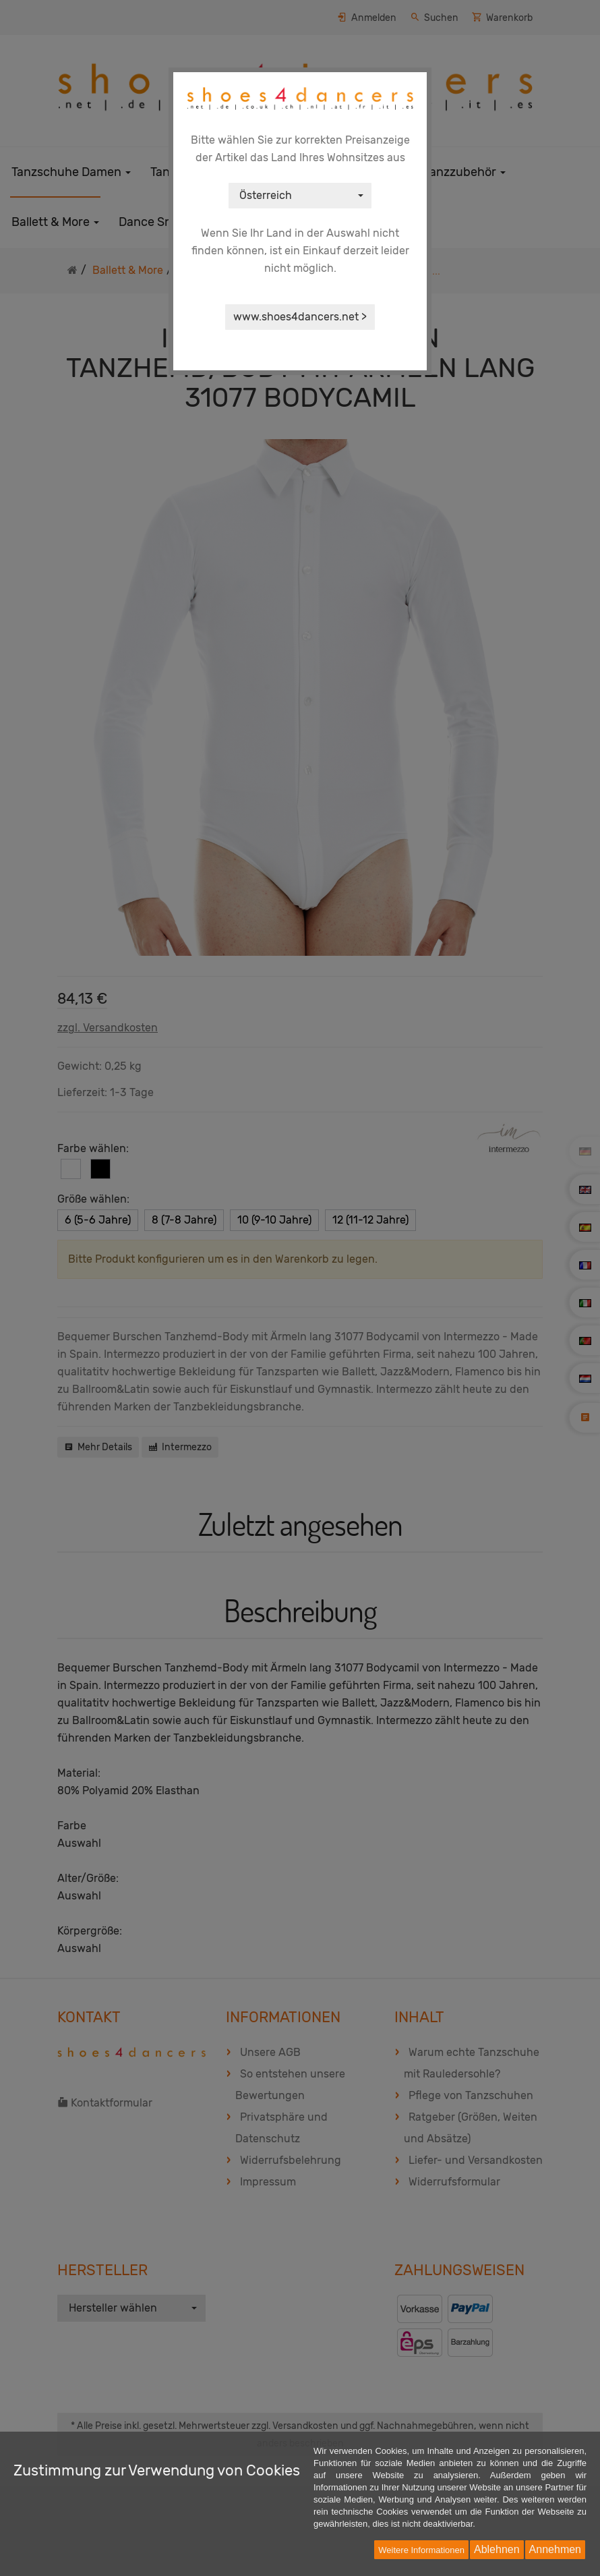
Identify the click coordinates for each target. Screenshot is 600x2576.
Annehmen (555, 2549)
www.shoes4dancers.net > (300, 316)
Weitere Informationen (421, 2550)
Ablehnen (497, 2549)
